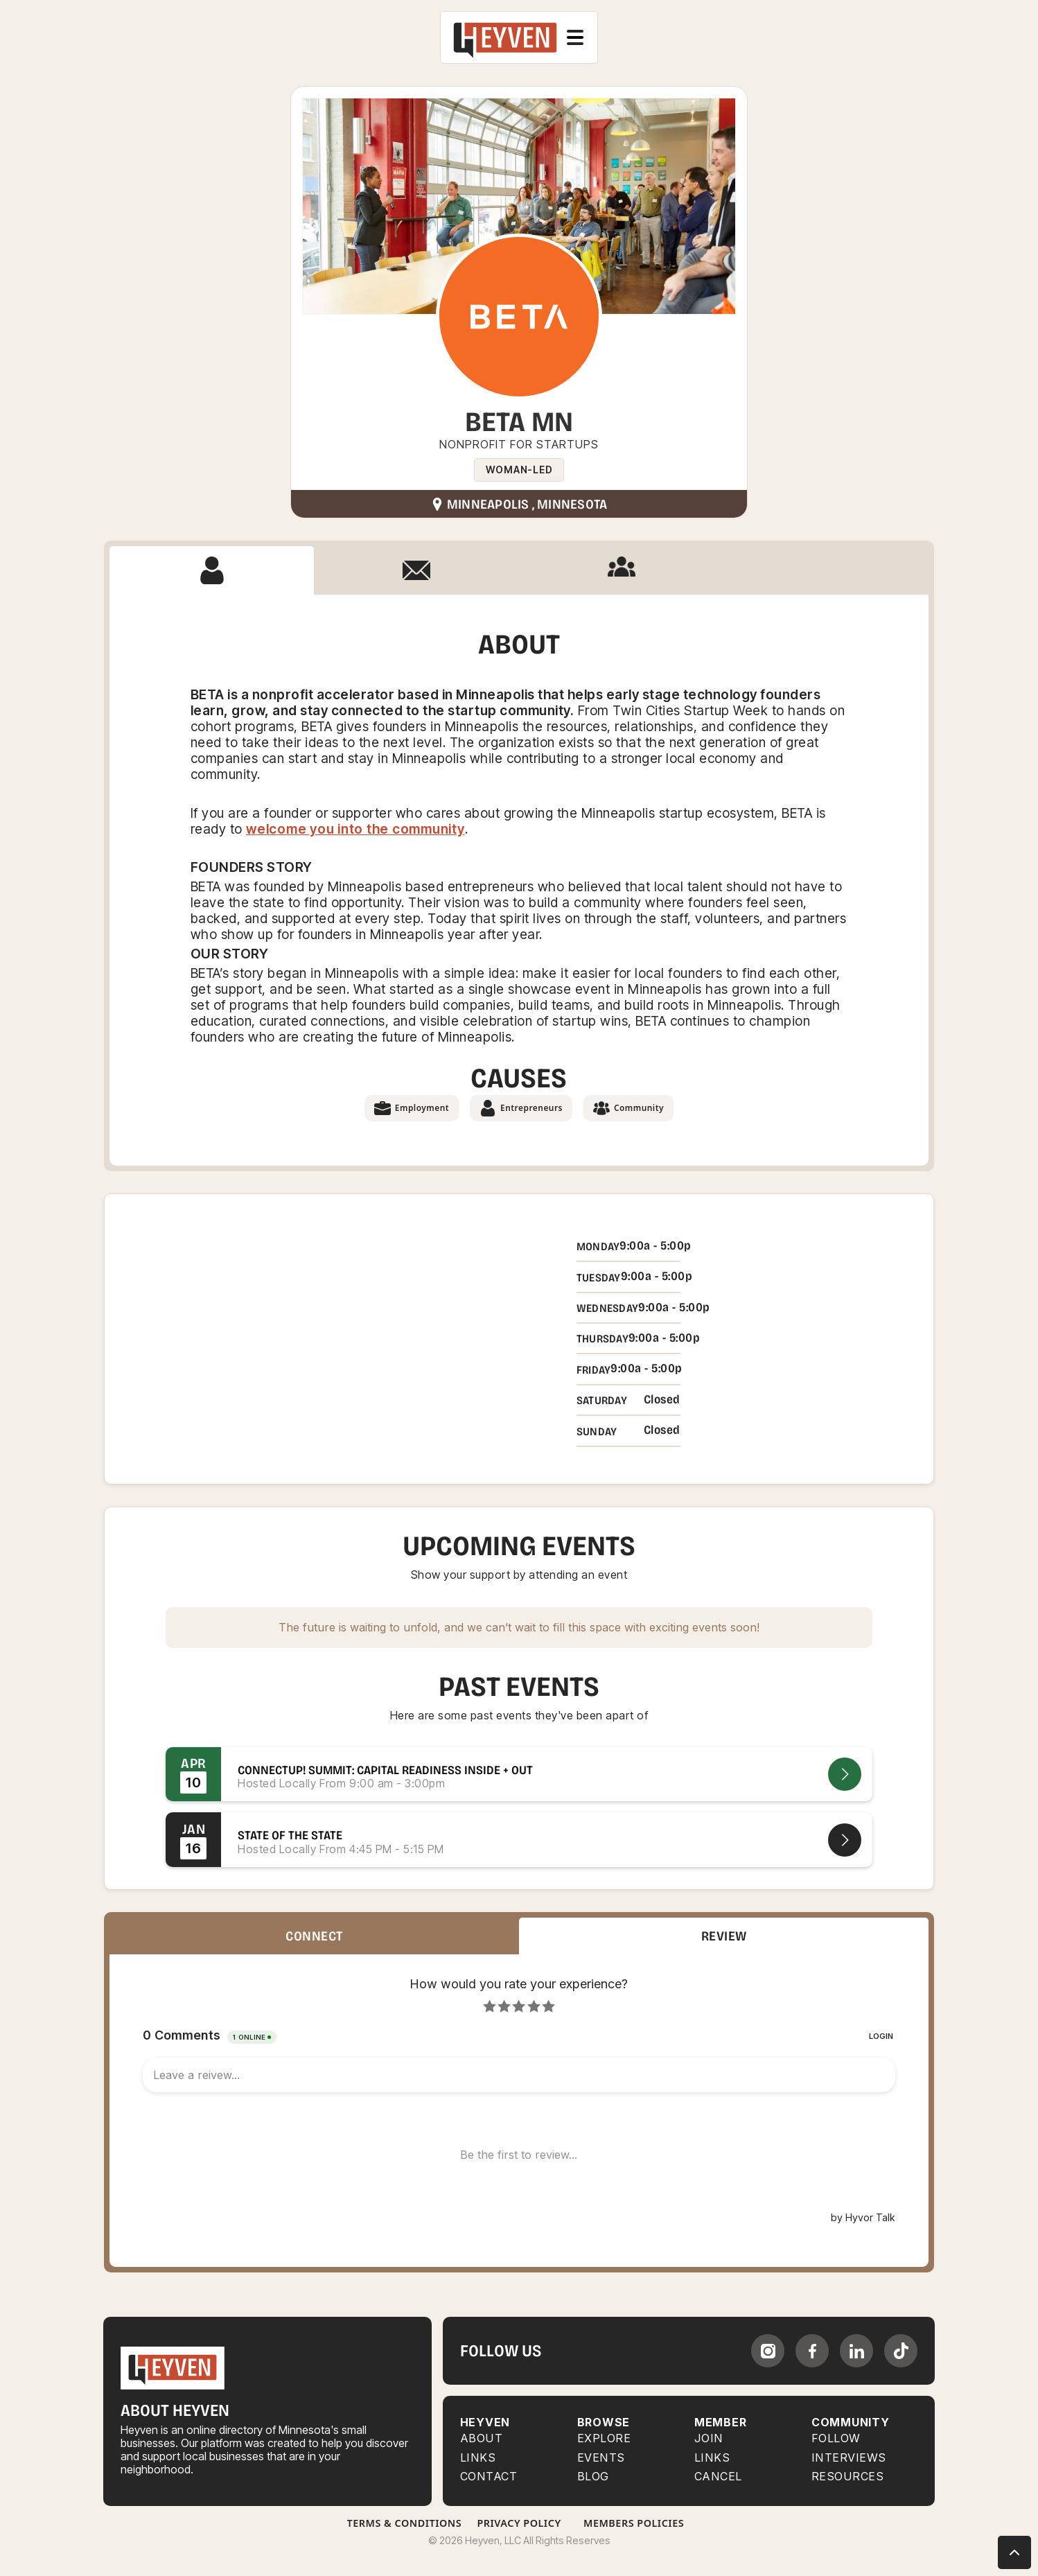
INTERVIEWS (848, 2457)
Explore (604, 2438)
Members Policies (633, 2523)
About (481, 2438)
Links (478, 2457)
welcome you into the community (355, 829)
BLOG (593, 2476)
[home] (505, 37)
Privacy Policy (519, 2523)
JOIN (708, 2438)
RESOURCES (847, 2476)
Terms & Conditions (404, 2523)
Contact (489, 2476)
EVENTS (601, 2457)
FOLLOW (836, 2438)
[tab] (212, 570)
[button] (575, 37)
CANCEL (718, 2476)
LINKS (712, 2457)
